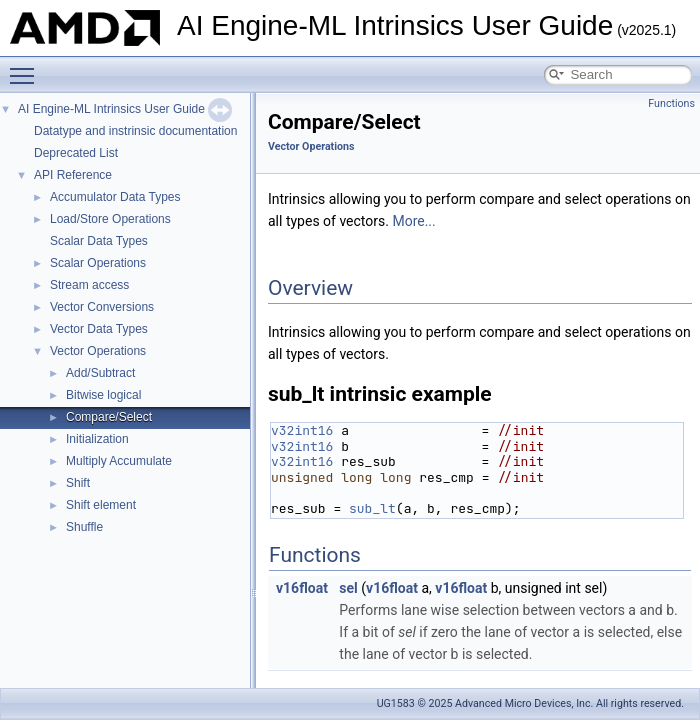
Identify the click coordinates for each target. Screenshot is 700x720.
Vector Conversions (102, 307)
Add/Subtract (100, 373)
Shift (78, 483)
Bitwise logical (103, 395)
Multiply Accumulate (119, 461)
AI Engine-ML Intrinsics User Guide (111, 109)
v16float (302, 588)
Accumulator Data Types (115, 197)
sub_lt (372, 508)
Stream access (89, 285)
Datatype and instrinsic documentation (135, 131)
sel (348, 588)
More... (413, 221)
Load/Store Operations (110, 219)
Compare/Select (109, 417)
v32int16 (302, 430)
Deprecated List (76, 153)
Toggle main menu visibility (27, 67)
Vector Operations (98, 351)
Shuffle (84, 527)
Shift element (101, 505)
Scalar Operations (98, 263)
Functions (671, 103)
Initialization (97, 439)
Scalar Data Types (99, 241)
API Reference (73, 175)
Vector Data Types (99, 329)
